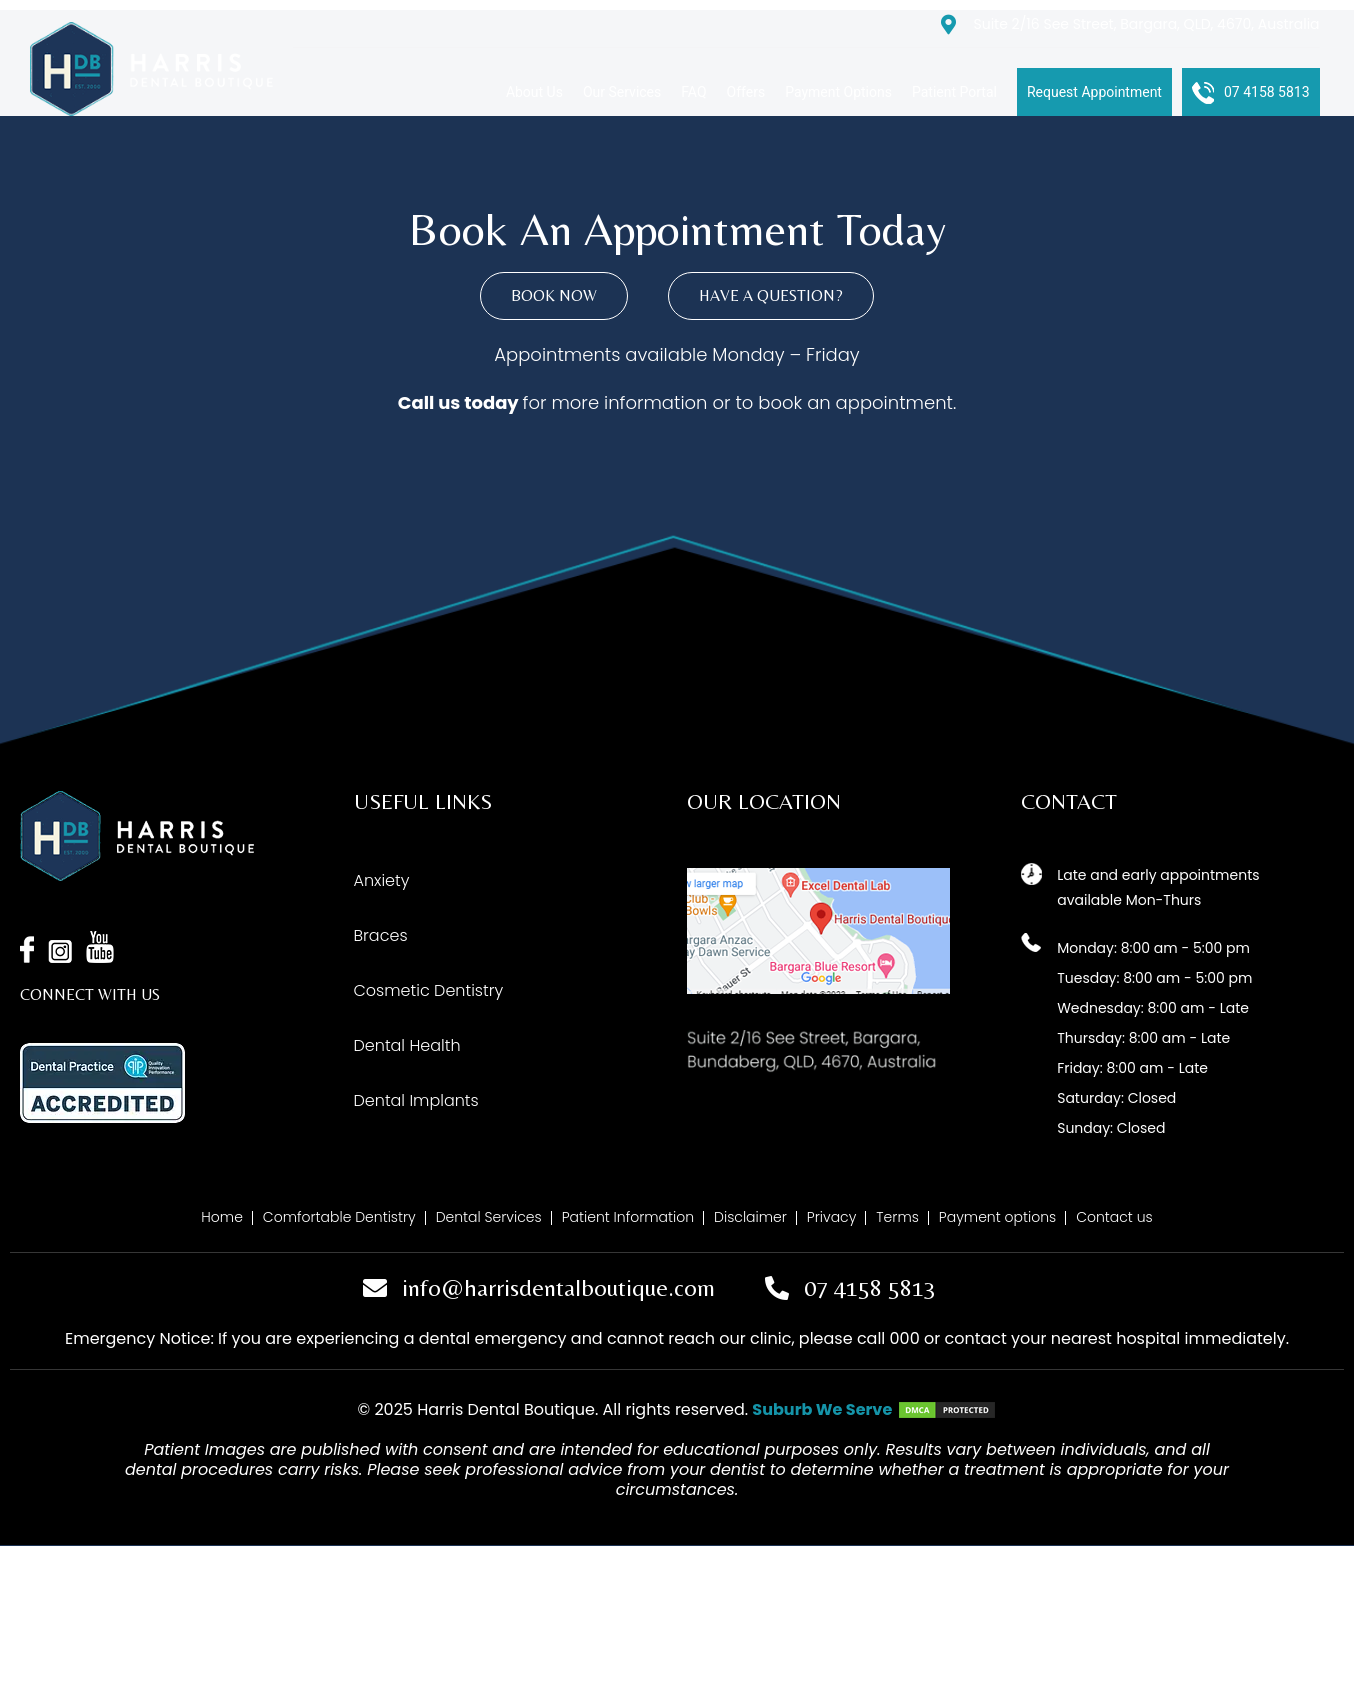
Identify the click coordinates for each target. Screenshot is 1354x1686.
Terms (897, 1217)
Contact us (1114, 1217)
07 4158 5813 (870, 1287)
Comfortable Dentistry (339, 1217)
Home (222, 1217)
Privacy (832, 1217)
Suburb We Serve (822, 1409)
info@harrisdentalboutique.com (558, 1287)
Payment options (997, 1217)
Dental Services (489, 1217)
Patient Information (628, 1217)
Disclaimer (750, 1217)
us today (478, 402)
